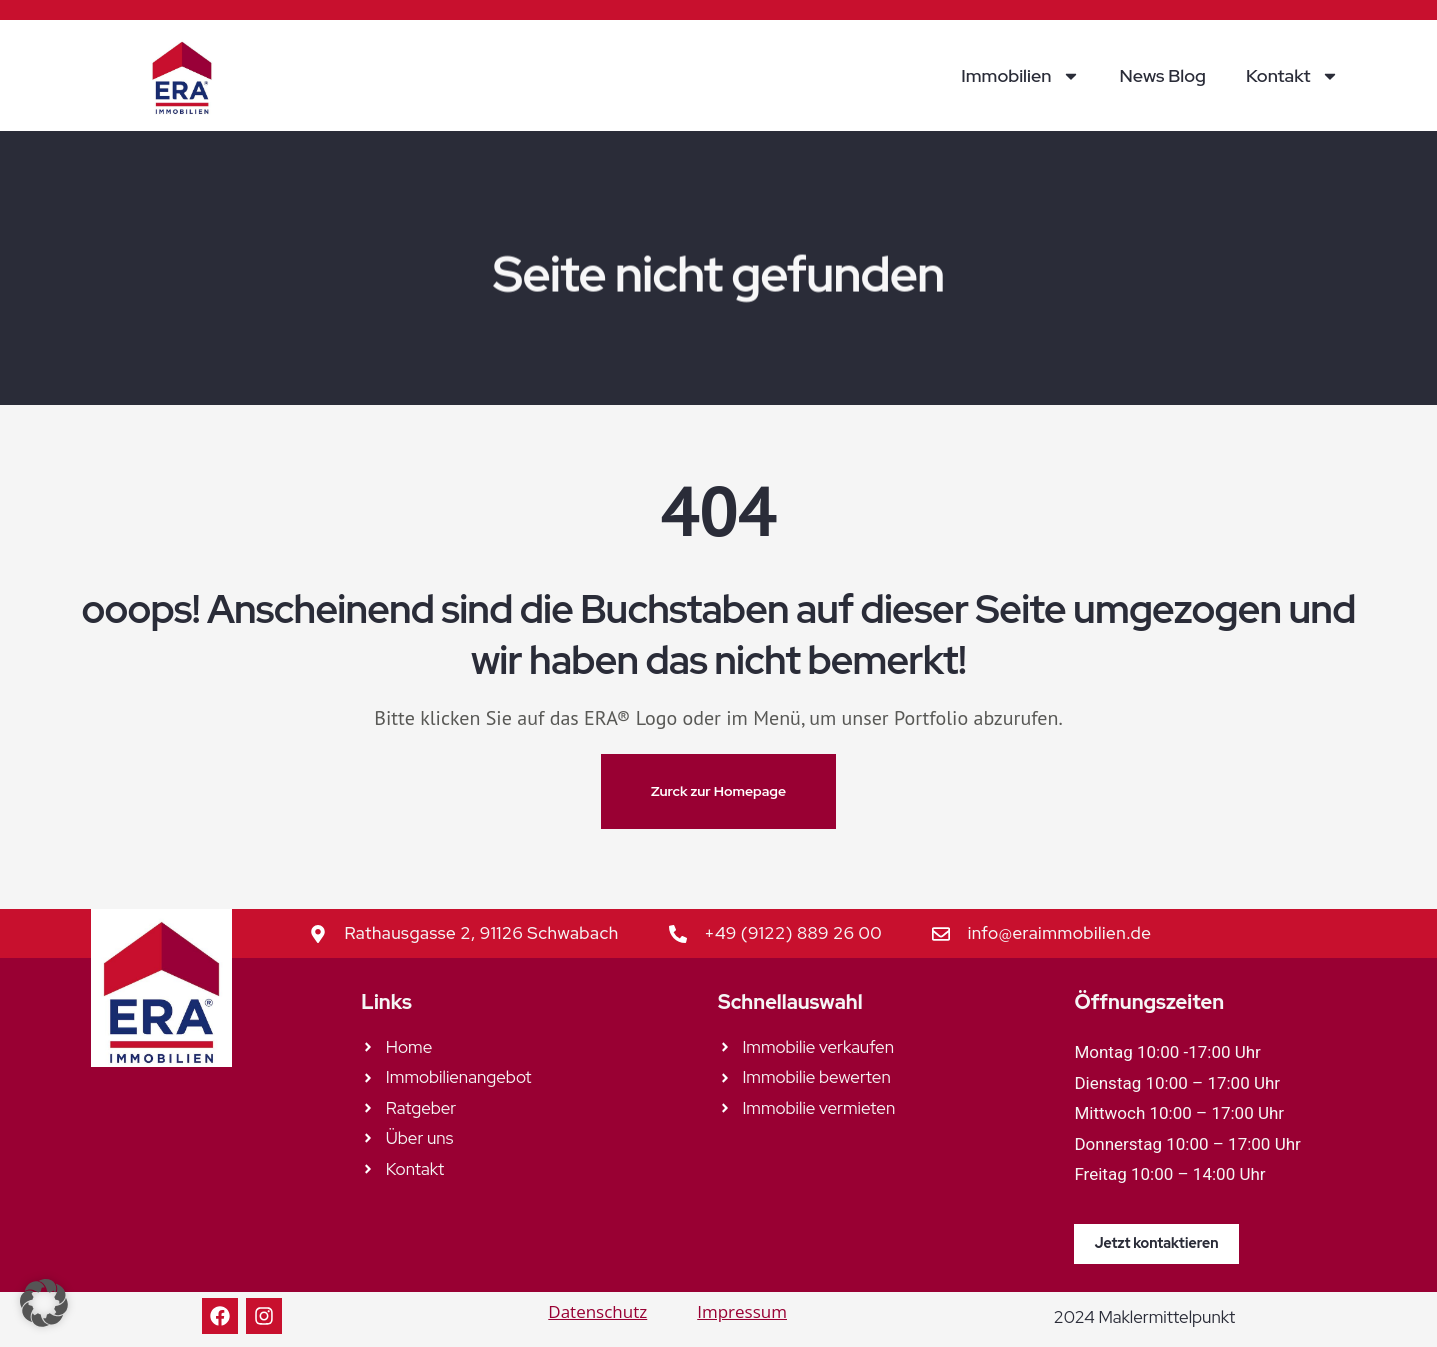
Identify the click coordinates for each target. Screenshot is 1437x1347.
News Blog (1163, 75)
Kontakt (1292, 76)
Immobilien (1020, 76)
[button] (44, 1303)
